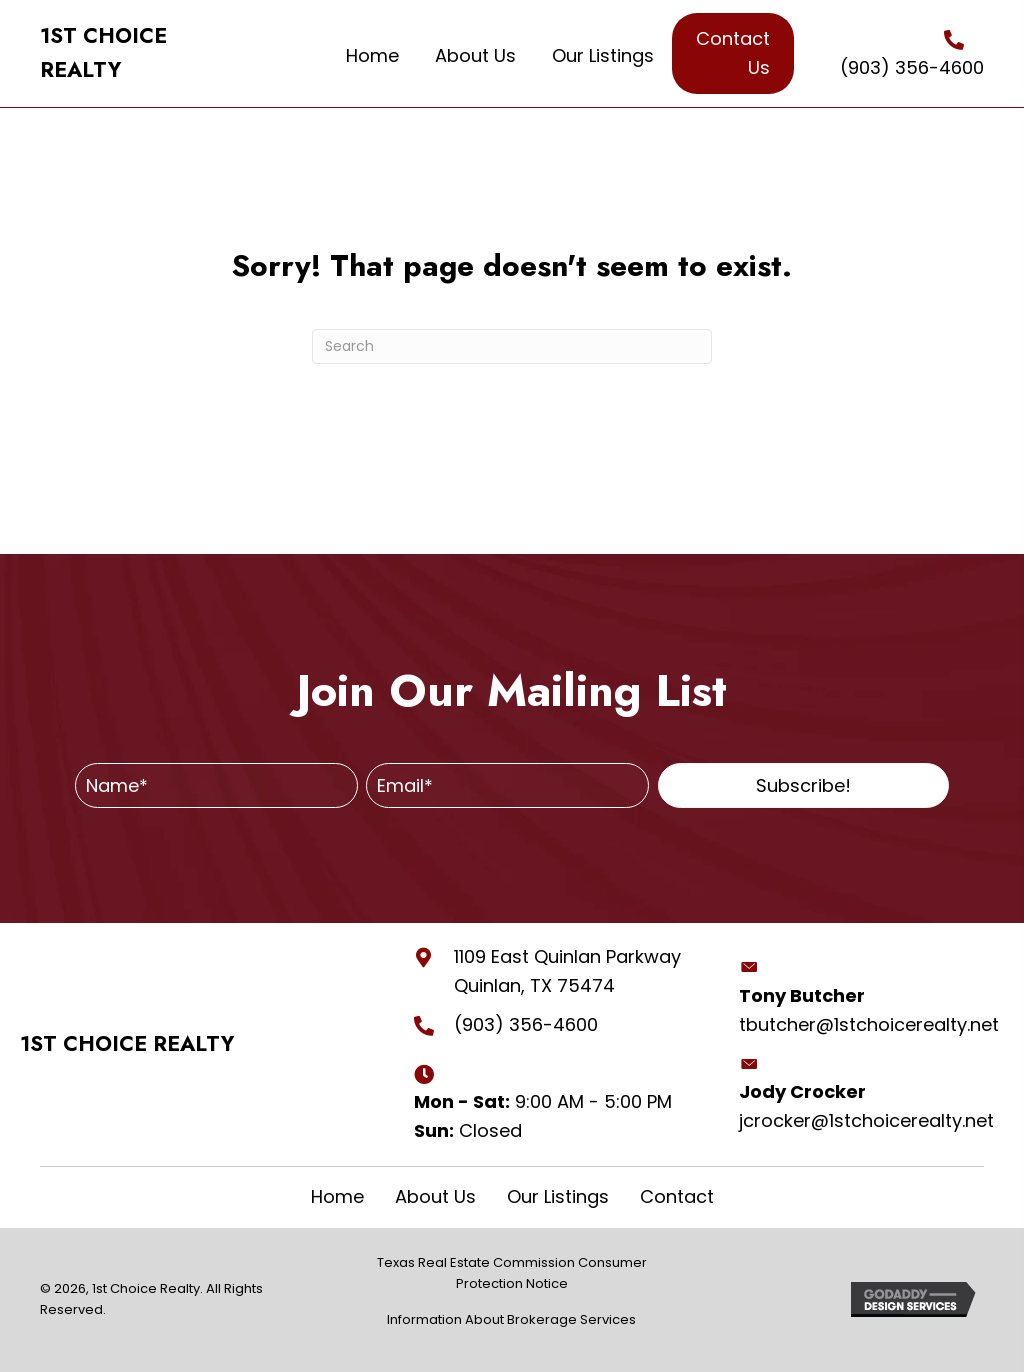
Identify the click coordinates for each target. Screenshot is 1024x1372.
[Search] (512, 346)
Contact (677, 1197)
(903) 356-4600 (912, 67)
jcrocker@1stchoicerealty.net (866, 1120)
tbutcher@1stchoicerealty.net (869, 1024)
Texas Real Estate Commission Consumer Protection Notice (512, 1273)
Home (337, 1197)
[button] (803, 785)
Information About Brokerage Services (511, 1319)
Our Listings (558, 1197)
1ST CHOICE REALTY (127, 1044)
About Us (435, 1197)
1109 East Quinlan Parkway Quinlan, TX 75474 (567, 971)
